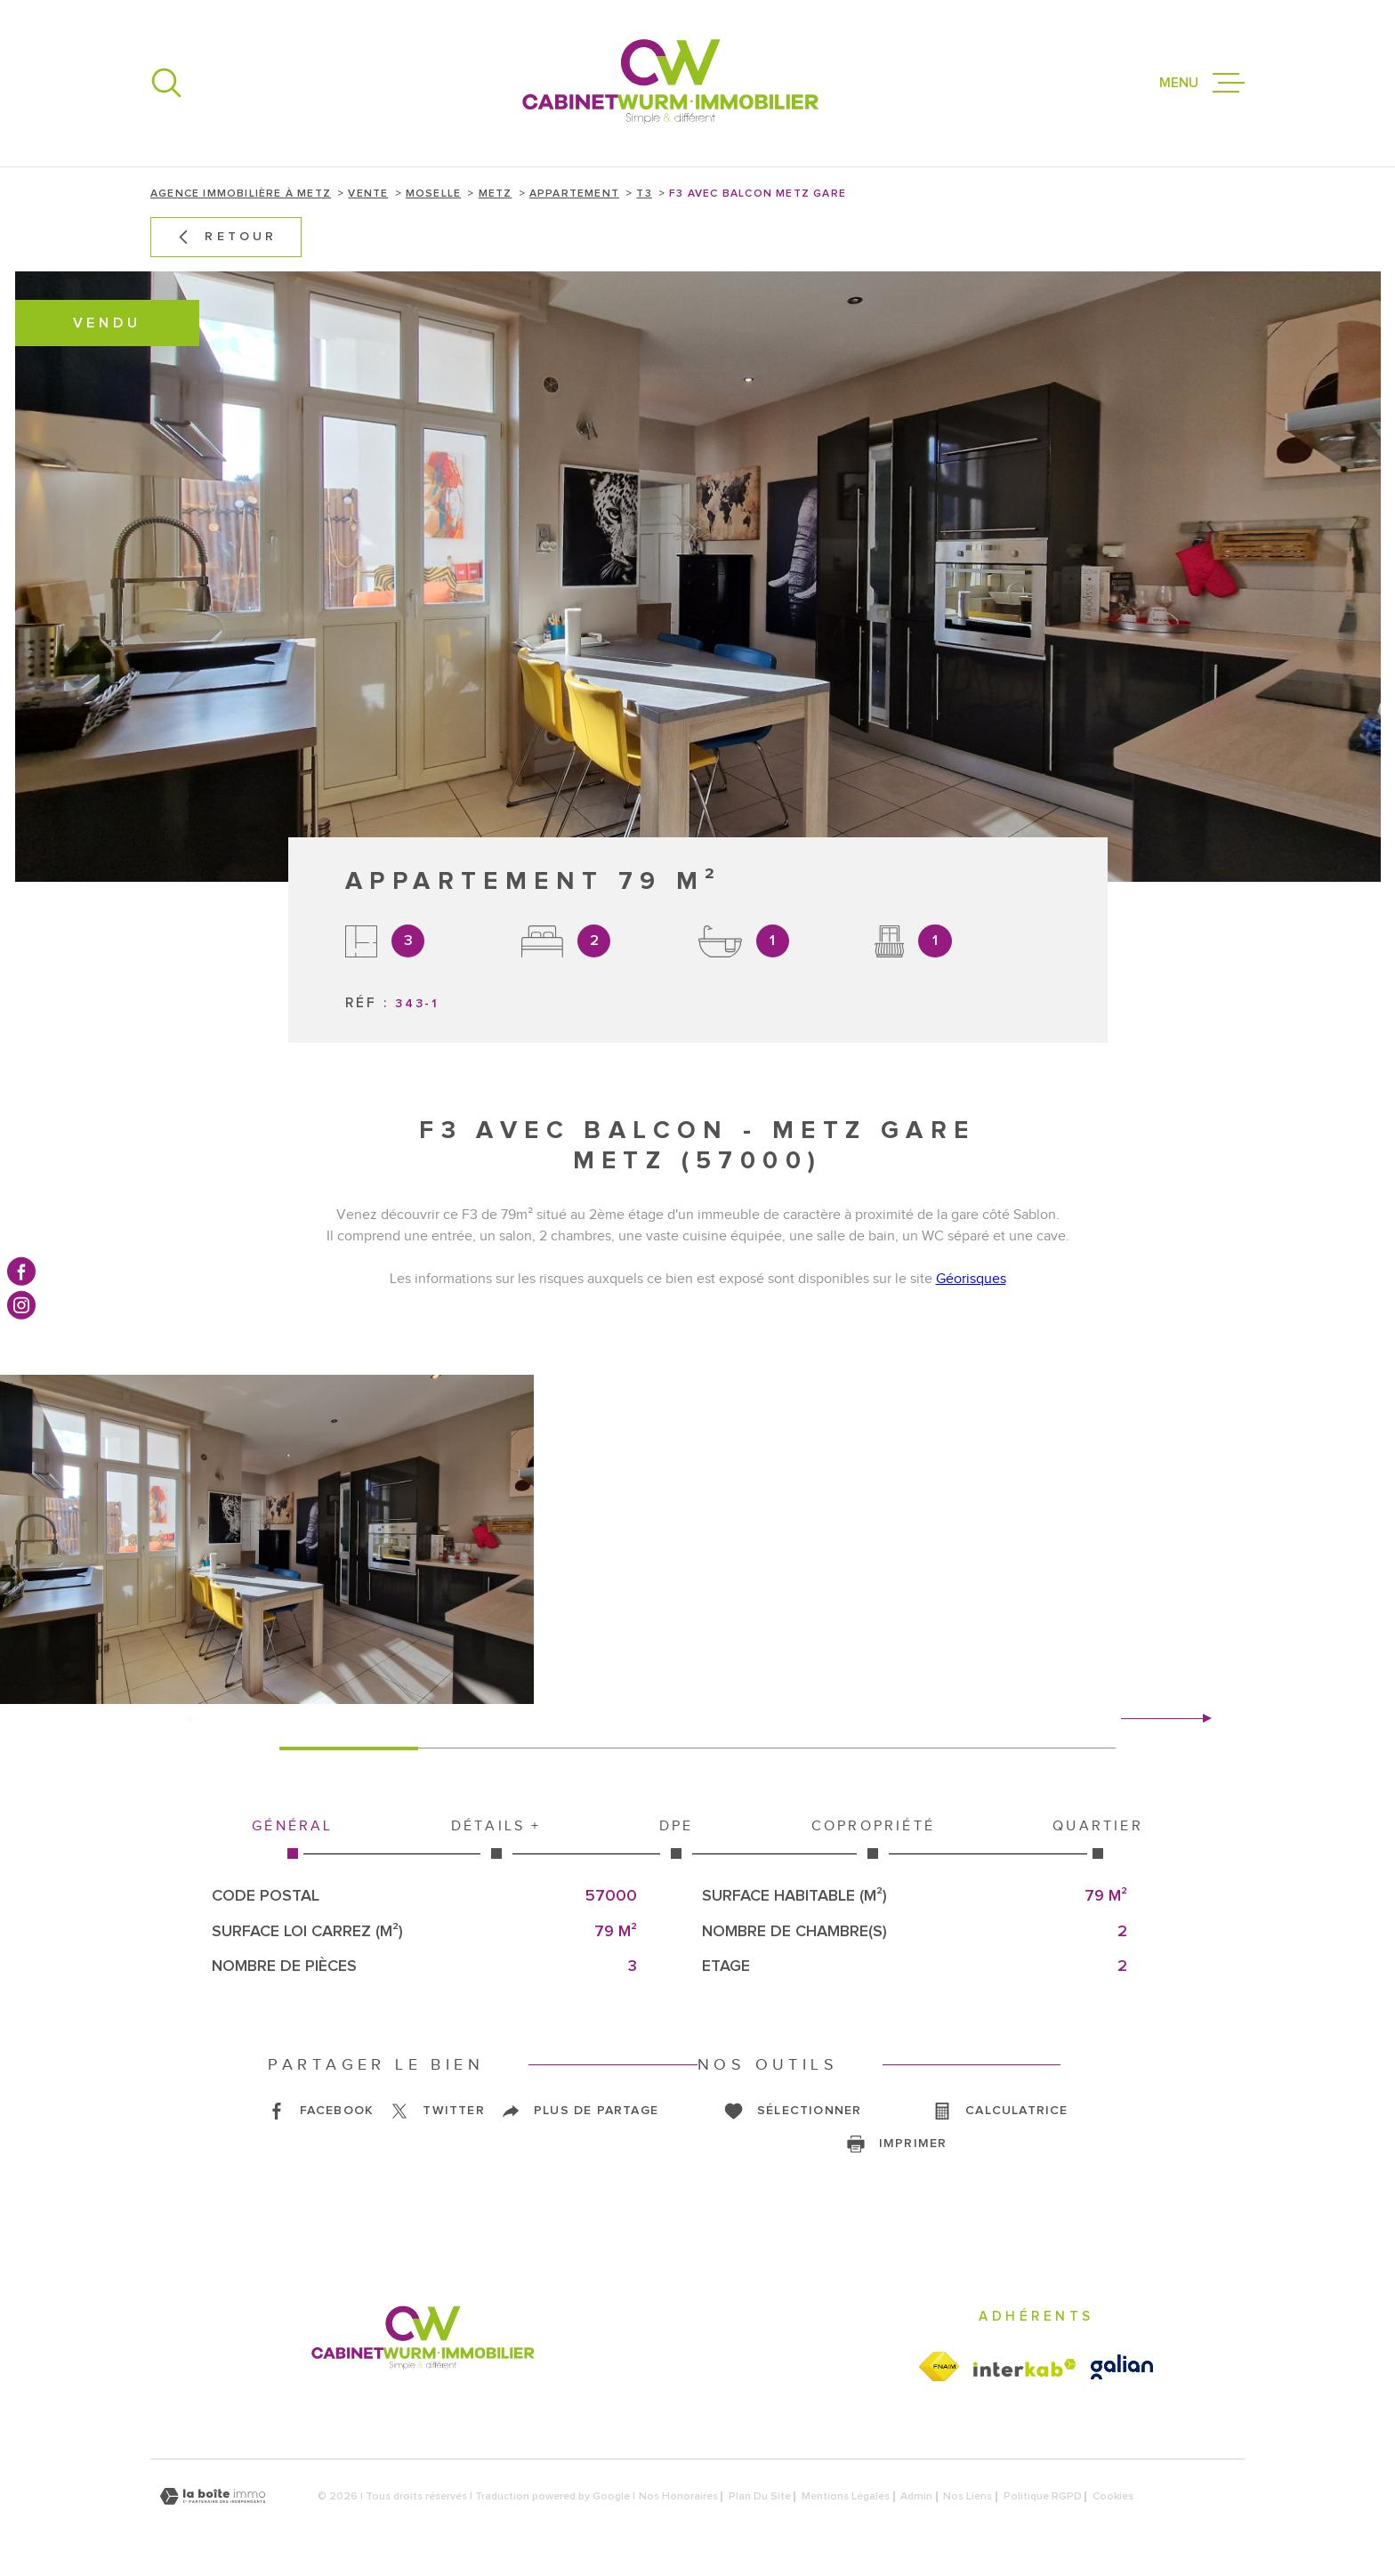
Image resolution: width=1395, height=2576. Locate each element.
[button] (1200, 1718)
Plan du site (760, 2496)
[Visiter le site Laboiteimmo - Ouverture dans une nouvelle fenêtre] (212, 2496)
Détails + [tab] (496, 1838)
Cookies (1113, 2496)
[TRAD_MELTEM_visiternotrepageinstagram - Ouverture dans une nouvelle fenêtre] (21, 1305)
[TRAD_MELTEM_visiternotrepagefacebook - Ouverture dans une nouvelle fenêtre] (21, 1270)
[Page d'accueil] (671, 83)
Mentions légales (846, 2496)
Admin (916, 2496)
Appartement (574, 194)
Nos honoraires (678, 2496)
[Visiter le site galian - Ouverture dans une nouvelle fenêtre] (1122, 2366)
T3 (643, 194)
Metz (495, 194)
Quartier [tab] (1098, 1838)
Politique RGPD (1043, 2496)
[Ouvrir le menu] (1202, 83)
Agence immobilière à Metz (240, 194)
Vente (368, 194)
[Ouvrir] (166, 83)
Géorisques (971, 1279)
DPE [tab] (677, 1838)
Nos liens (967, 2496)
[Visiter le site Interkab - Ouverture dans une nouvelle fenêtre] (1024, 2368)
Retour (225, 237)
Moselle (433, 194)
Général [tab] (292, 1838)
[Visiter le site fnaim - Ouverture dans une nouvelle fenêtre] (939, 2366)
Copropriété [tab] (873, 1838)
